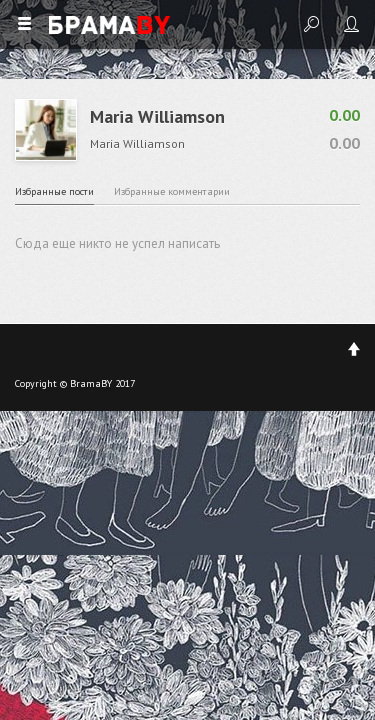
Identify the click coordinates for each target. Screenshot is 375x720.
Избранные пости (54, 191)
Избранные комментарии (172, 191)
